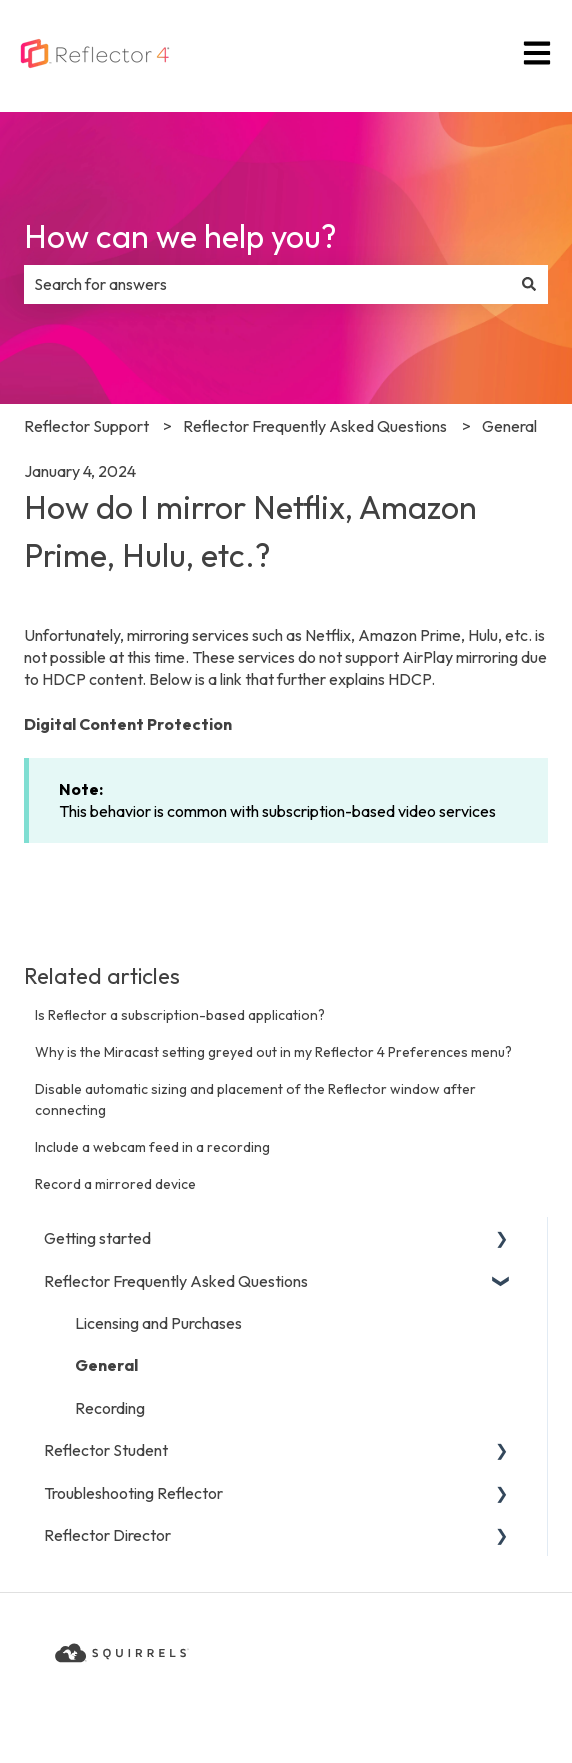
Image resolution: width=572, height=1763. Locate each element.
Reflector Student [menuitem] (106, 1450)
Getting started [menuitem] (97, 1238)
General (509, 426)
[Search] (529, 284)
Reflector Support (86, 426)
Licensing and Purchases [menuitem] (158, 1323)
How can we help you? (180, 236)
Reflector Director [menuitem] (107, 1535)
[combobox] (267, 284)
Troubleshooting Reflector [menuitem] (133, 1493)
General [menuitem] (106, 1365)
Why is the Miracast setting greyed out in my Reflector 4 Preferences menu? (273, 1052)
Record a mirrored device (115, 1184)
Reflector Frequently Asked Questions (315, 426)
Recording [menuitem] (110, 1408)
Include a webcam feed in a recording (152, 1147)
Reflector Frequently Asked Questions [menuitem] (176, 1281)
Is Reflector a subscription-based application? (180, 1015)
